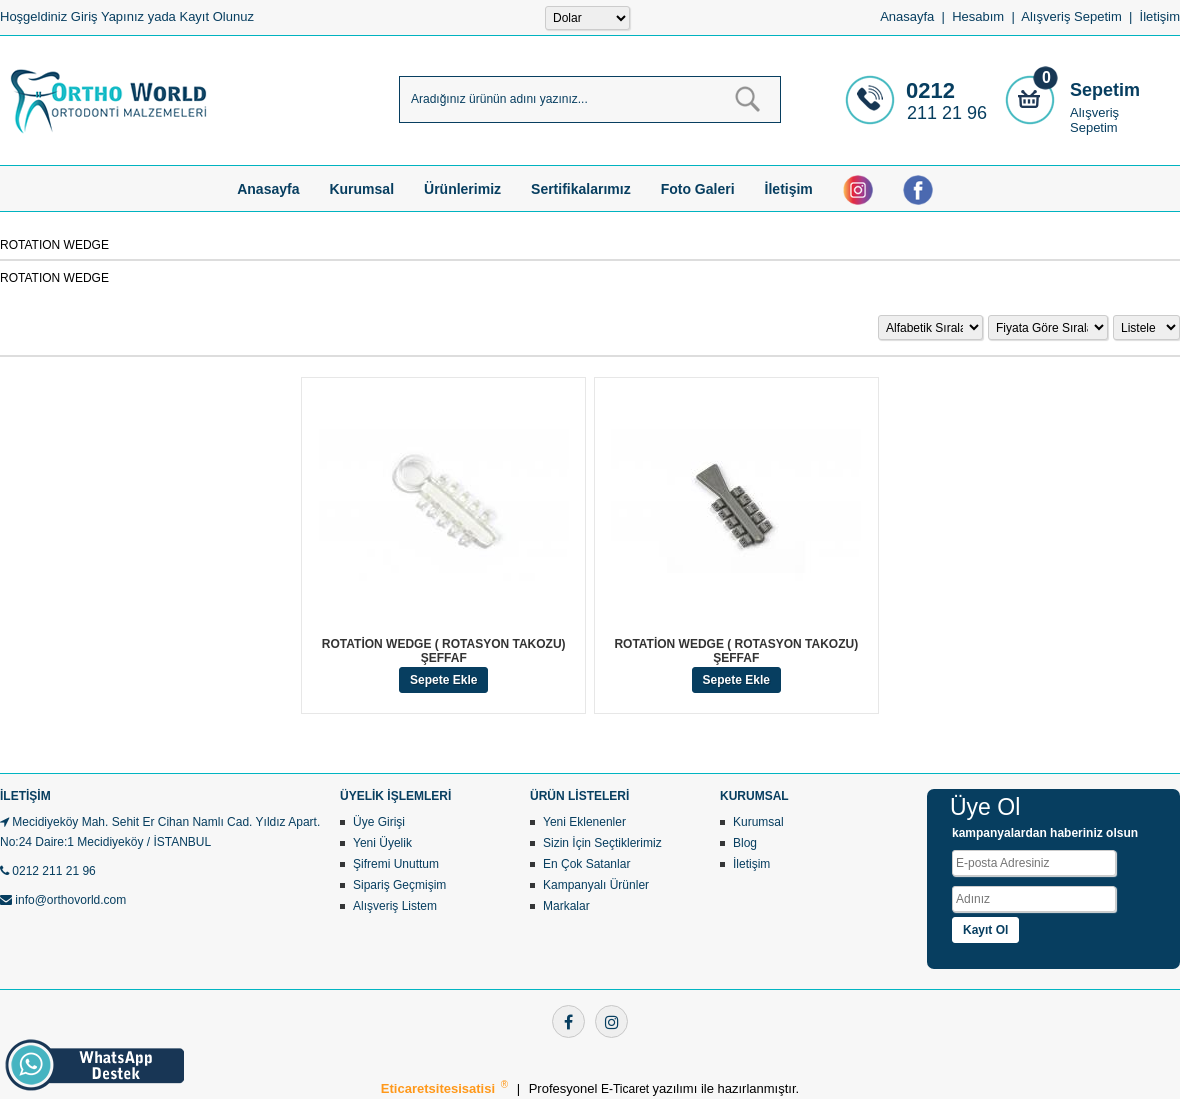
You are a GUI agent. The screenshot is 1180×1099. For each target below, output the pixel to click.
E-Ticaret (627, 1089)
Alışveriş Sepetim (1094, 120)
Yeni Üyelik (382, 843)
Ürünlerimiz (462, 189)
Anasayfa (907, 16)
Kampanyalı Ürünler (596, 885)
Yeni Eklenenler (584, 822)
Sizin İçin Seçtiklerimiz (602, 843)
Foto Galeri (698, 189)
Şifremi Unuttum (396, 864)
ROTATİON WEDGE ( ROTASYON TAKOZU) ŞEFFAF (444, 651)
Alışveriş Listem (395, 906)
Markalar (566, 906)
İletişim (1160, 16)
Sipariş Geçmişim (399, 885)
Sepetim (1105, 90)
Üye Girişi (379, 822)
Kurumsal (361, 189)
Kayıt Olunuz (216, 16)
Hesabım (978, 16)
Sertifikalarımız (581, 189)
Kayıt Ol (985, 930)
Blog (745, 843)
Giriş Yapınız (107, 16)
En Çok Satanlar (586, 864)
